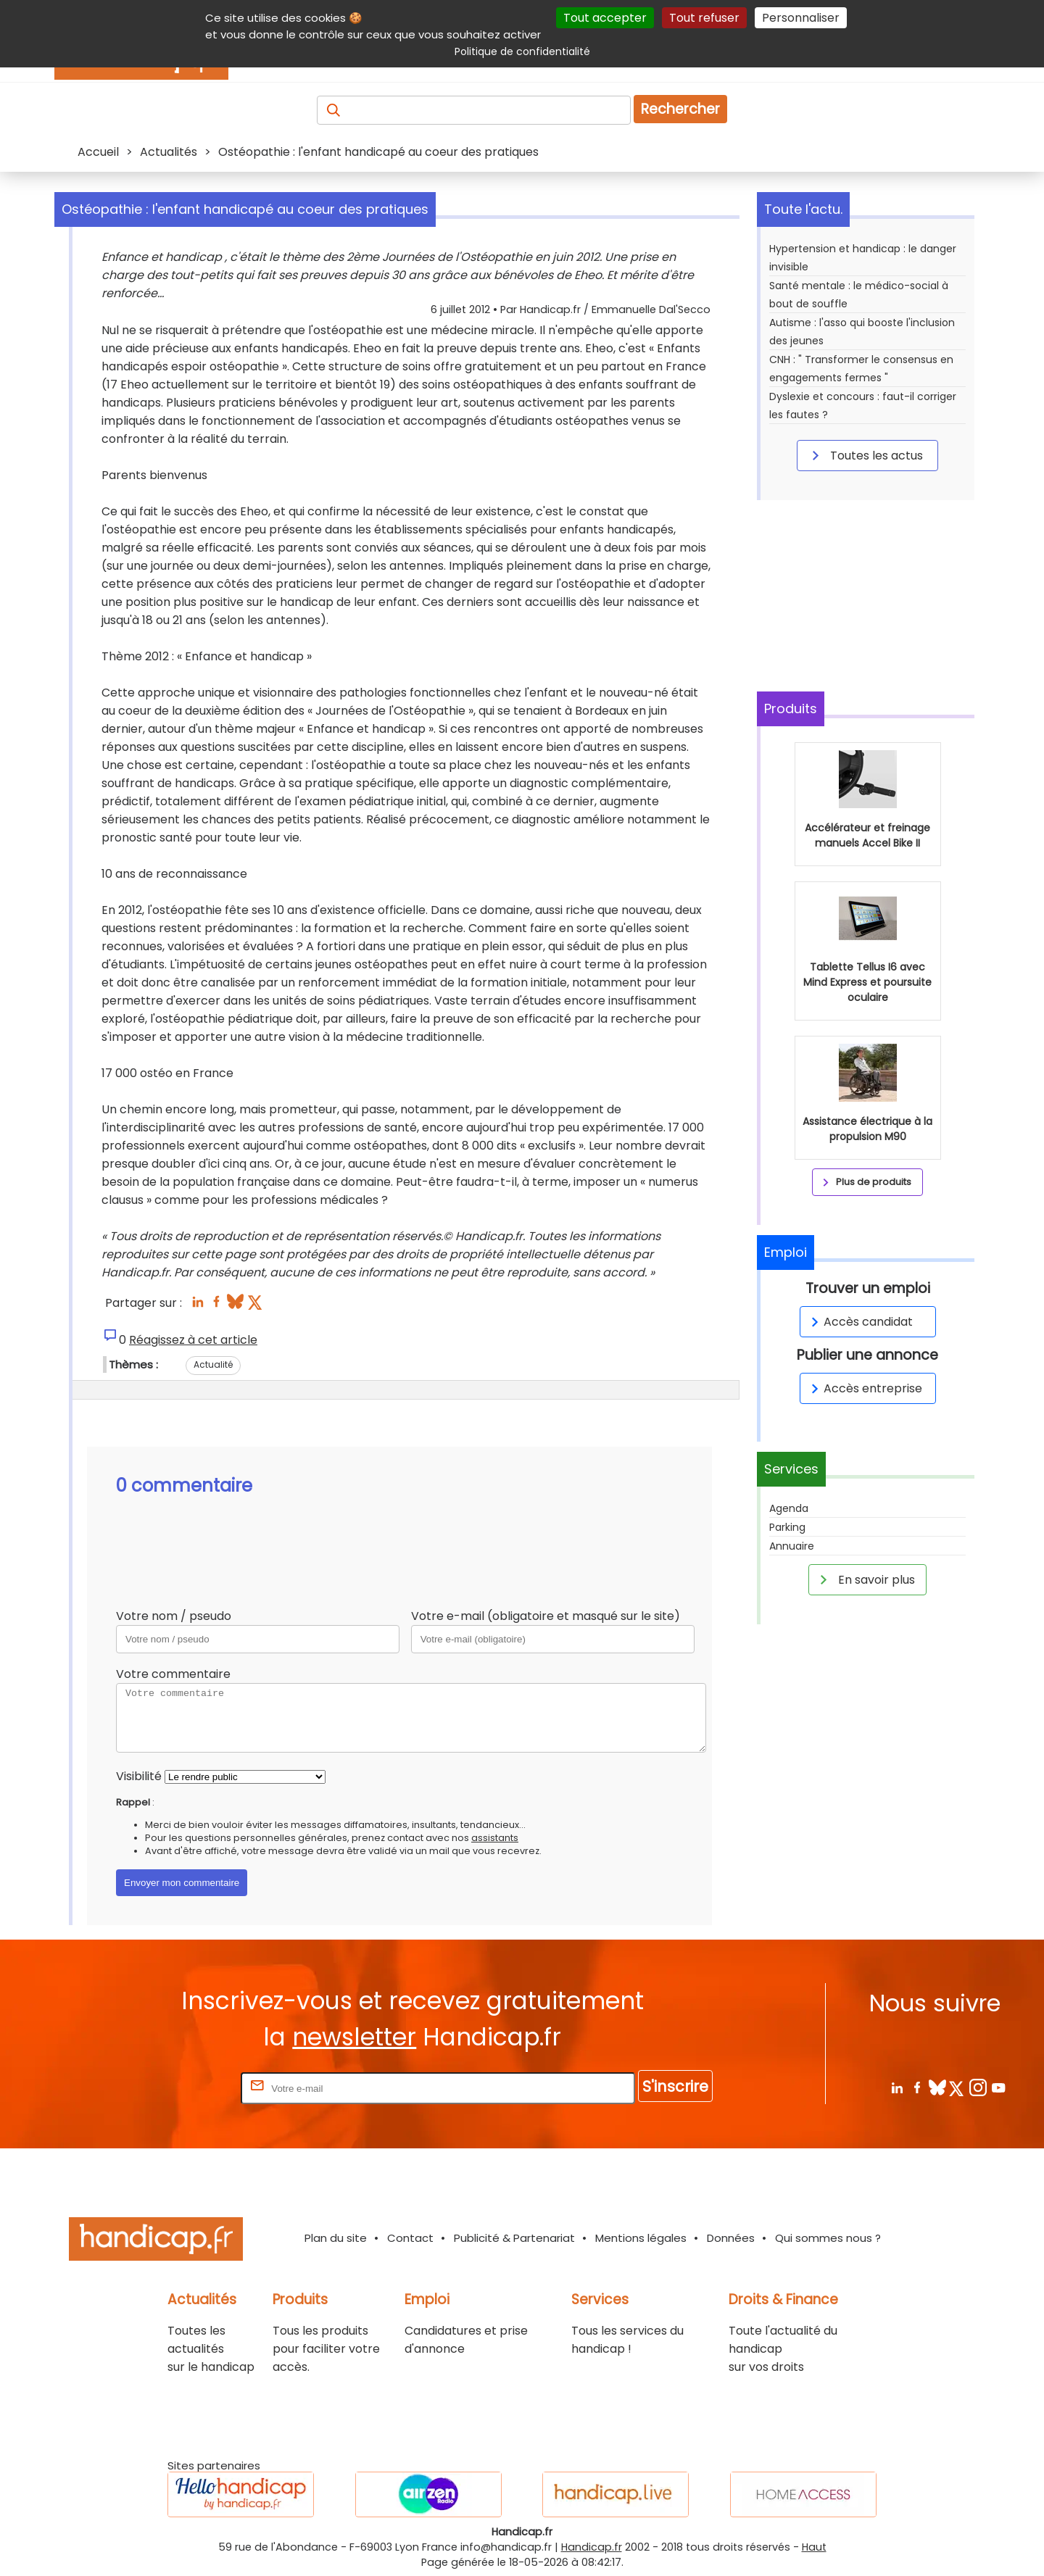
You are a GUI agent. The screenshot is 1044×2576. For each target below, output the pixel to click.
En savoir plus (865, 1579)
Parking (787, 1527)
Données (731, 2237)
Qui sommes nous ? (828, 2237)
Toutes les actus (865, 455)
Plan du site (335, 2237)
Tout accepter (605, 17)
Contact (410, 2237)
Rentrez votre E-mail (180, 2088)
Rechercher (680, 109)
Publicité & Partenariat (514, 2237)
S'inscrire (675, 2086)
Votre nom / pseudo (173, 1616)
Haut (814, 2547)
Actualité (213, 1364)
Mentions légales (641, 2237)
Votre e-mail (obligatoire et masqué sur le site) (545, 1616)
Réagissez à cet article (193, 1339)
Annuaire (791, 1546)
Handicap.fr (591, 2547)
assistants (494, 1838)
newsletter (354, 2037)
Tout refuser (704, 17)
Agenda (788, 1508)
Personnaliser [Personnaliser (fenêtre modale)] (801, 17)
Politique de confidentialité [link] (522, 51)
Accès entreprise (864, 1388)
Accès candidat (859, 1322)
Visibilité (139, 1776)
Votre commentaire (173, 1674)
